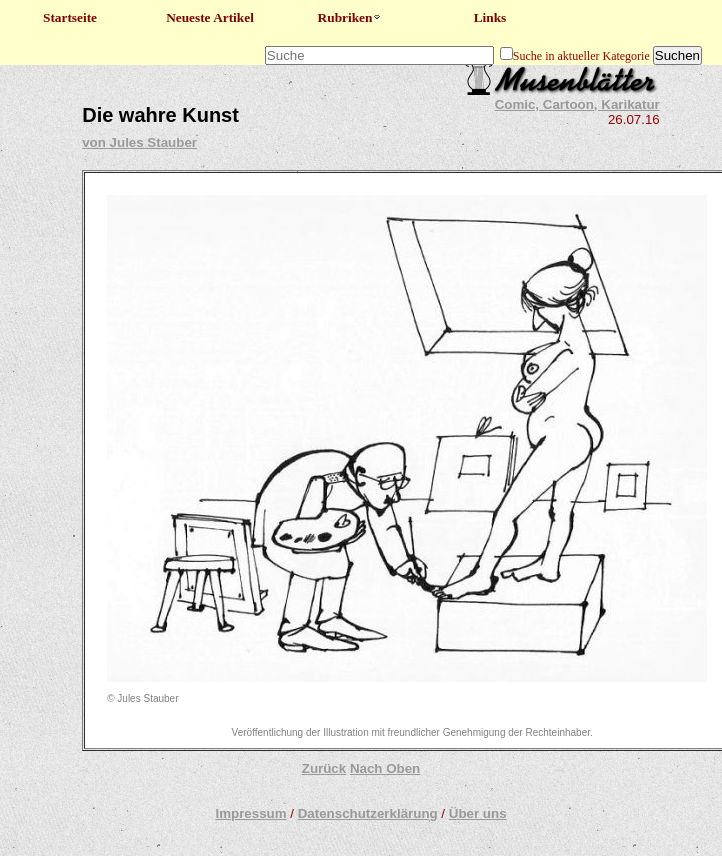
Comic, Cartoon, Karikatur (577, 104)
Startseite (70, 17)
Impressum (250, 813)
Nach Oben (385, 768)
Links (490, 17)
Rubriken (350, 17)
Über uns (478, 813)
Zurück (324, 768)
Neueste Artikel (210, 17)
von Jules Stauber (139, 142)
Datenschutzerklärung (368, 813)
